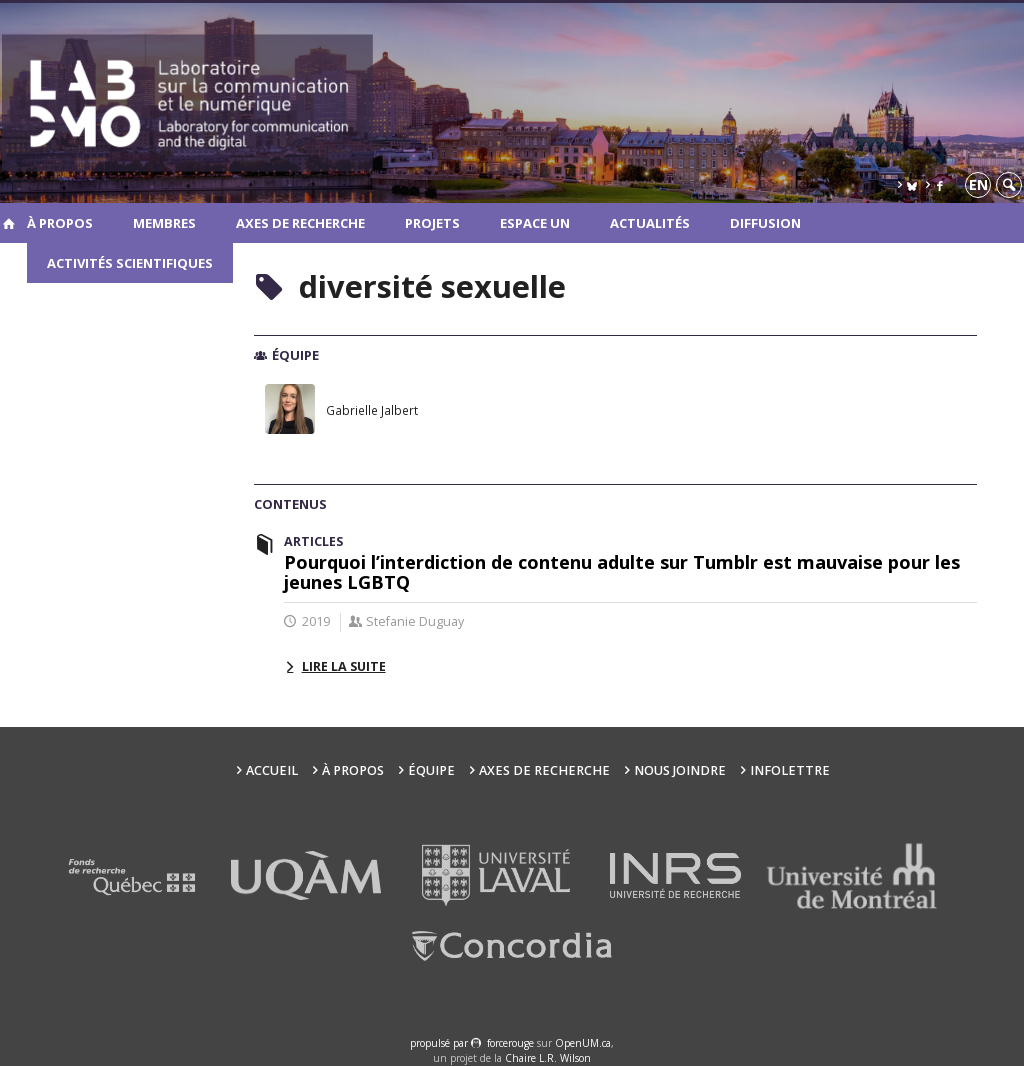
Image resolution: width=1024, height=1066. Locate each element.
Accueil (272, 770)
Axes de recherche (300, 223)
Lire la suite (344, 666)
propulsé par (440, 1043)
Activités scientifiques (130, 263)
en (978, 184)
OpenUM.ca (583, 1043)
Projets (432, 223)
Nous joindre (680, 770)
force (510, 1043)
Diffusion (765, 223)
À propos (60, 223)
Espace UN (535, 223)
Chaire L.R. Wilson (548, 1058)
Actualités (650, 223)
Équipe (431, 770)
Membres (164, 223)
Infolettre (790, 770)
